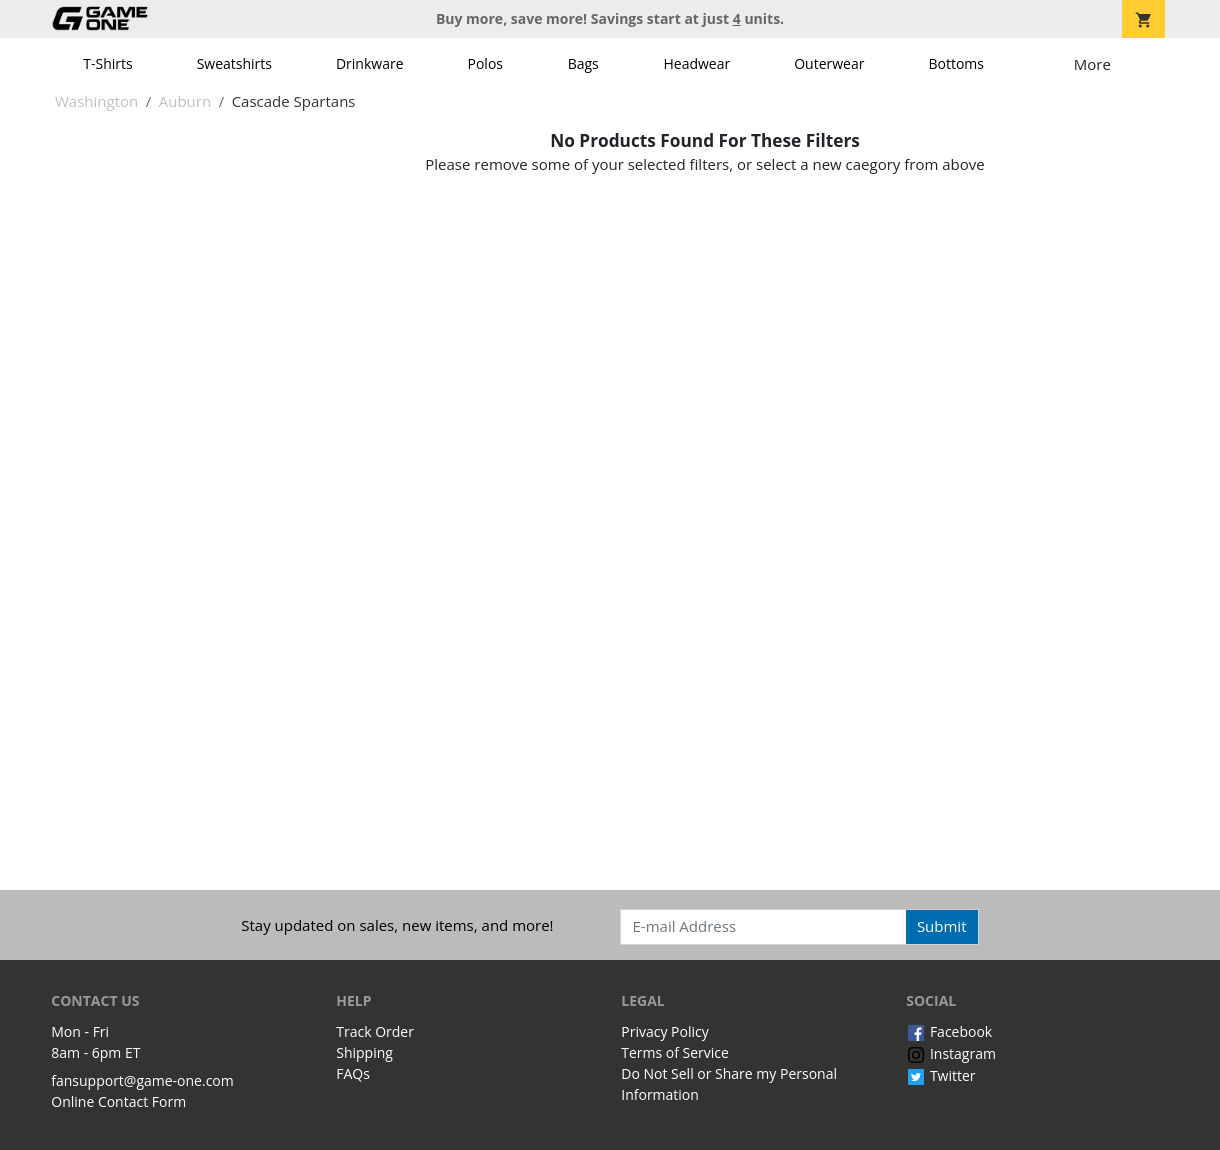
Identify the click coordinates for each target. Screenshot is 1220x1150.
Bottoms (956, 63)
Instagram (951, 1053)
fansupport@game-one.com (142, 1080)
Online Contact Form (118, 1101)
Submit (942, 926)
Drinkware (370, 63)
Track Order (375, 1031)
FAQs (353, 1073)
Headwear (696, 63)
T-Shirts (107, 63)
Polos (485, 63)
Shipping (364, 1052)
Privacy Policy (664, 1031)
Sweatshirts (234, 63)
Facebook (949, 1031)
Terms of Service (675, 1052)
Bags (583, 63)
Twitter (940, 1075)
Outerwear (829, 63)
